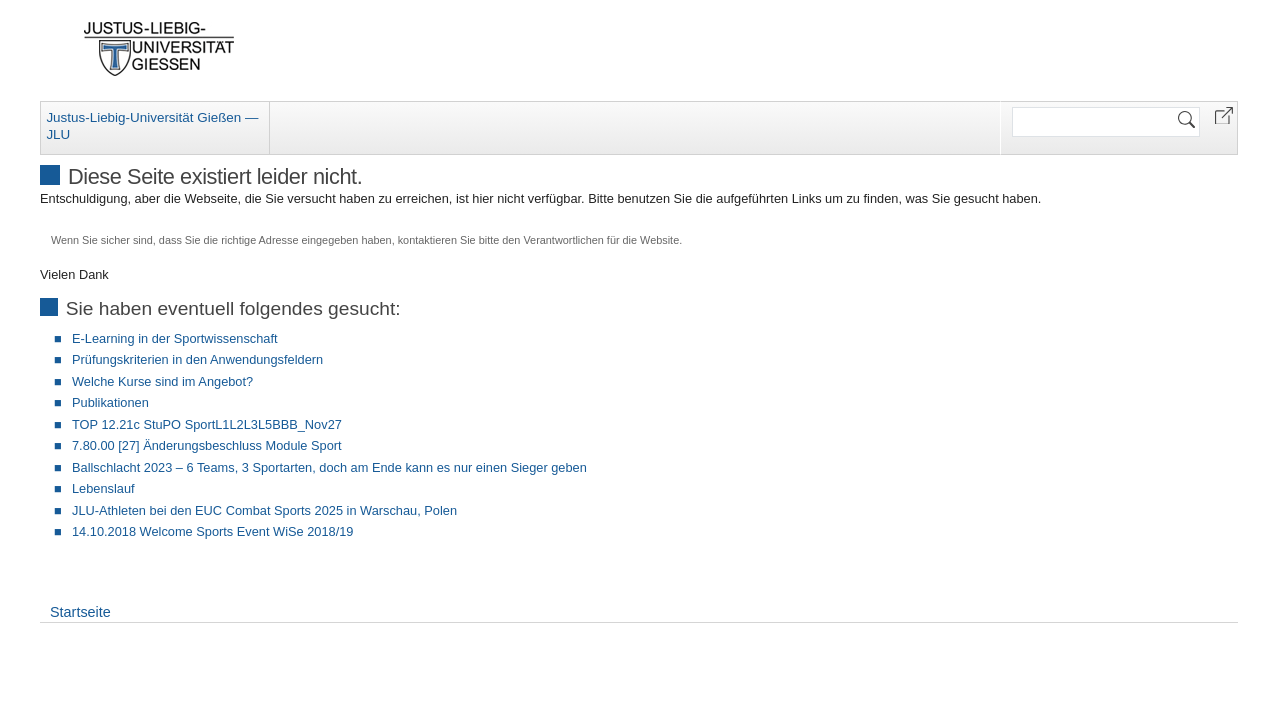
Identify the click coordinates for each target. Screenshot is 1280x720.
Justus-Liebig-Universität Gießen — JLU (152, 126)
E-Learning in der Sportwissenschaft (175, 338)
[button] (1224, 114)
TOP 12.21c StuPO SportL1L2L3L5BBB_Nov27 (207, 424)
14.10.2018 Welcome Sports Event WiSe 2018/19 (212, 531)
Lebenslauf (103, 488)
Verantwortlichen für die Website (601, 240)
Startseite (80, 612)
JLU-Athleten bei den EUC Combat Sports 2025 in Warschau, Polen (264, 510)
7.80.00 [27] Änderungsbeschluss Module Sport (207, 445)
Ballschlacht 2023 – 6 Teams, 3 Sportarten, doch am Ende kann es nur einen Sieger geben (329, 467)
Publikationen (110, 402)
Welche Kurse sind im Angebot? (162, 381)
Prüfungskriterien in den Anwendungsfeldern (197, 359)
